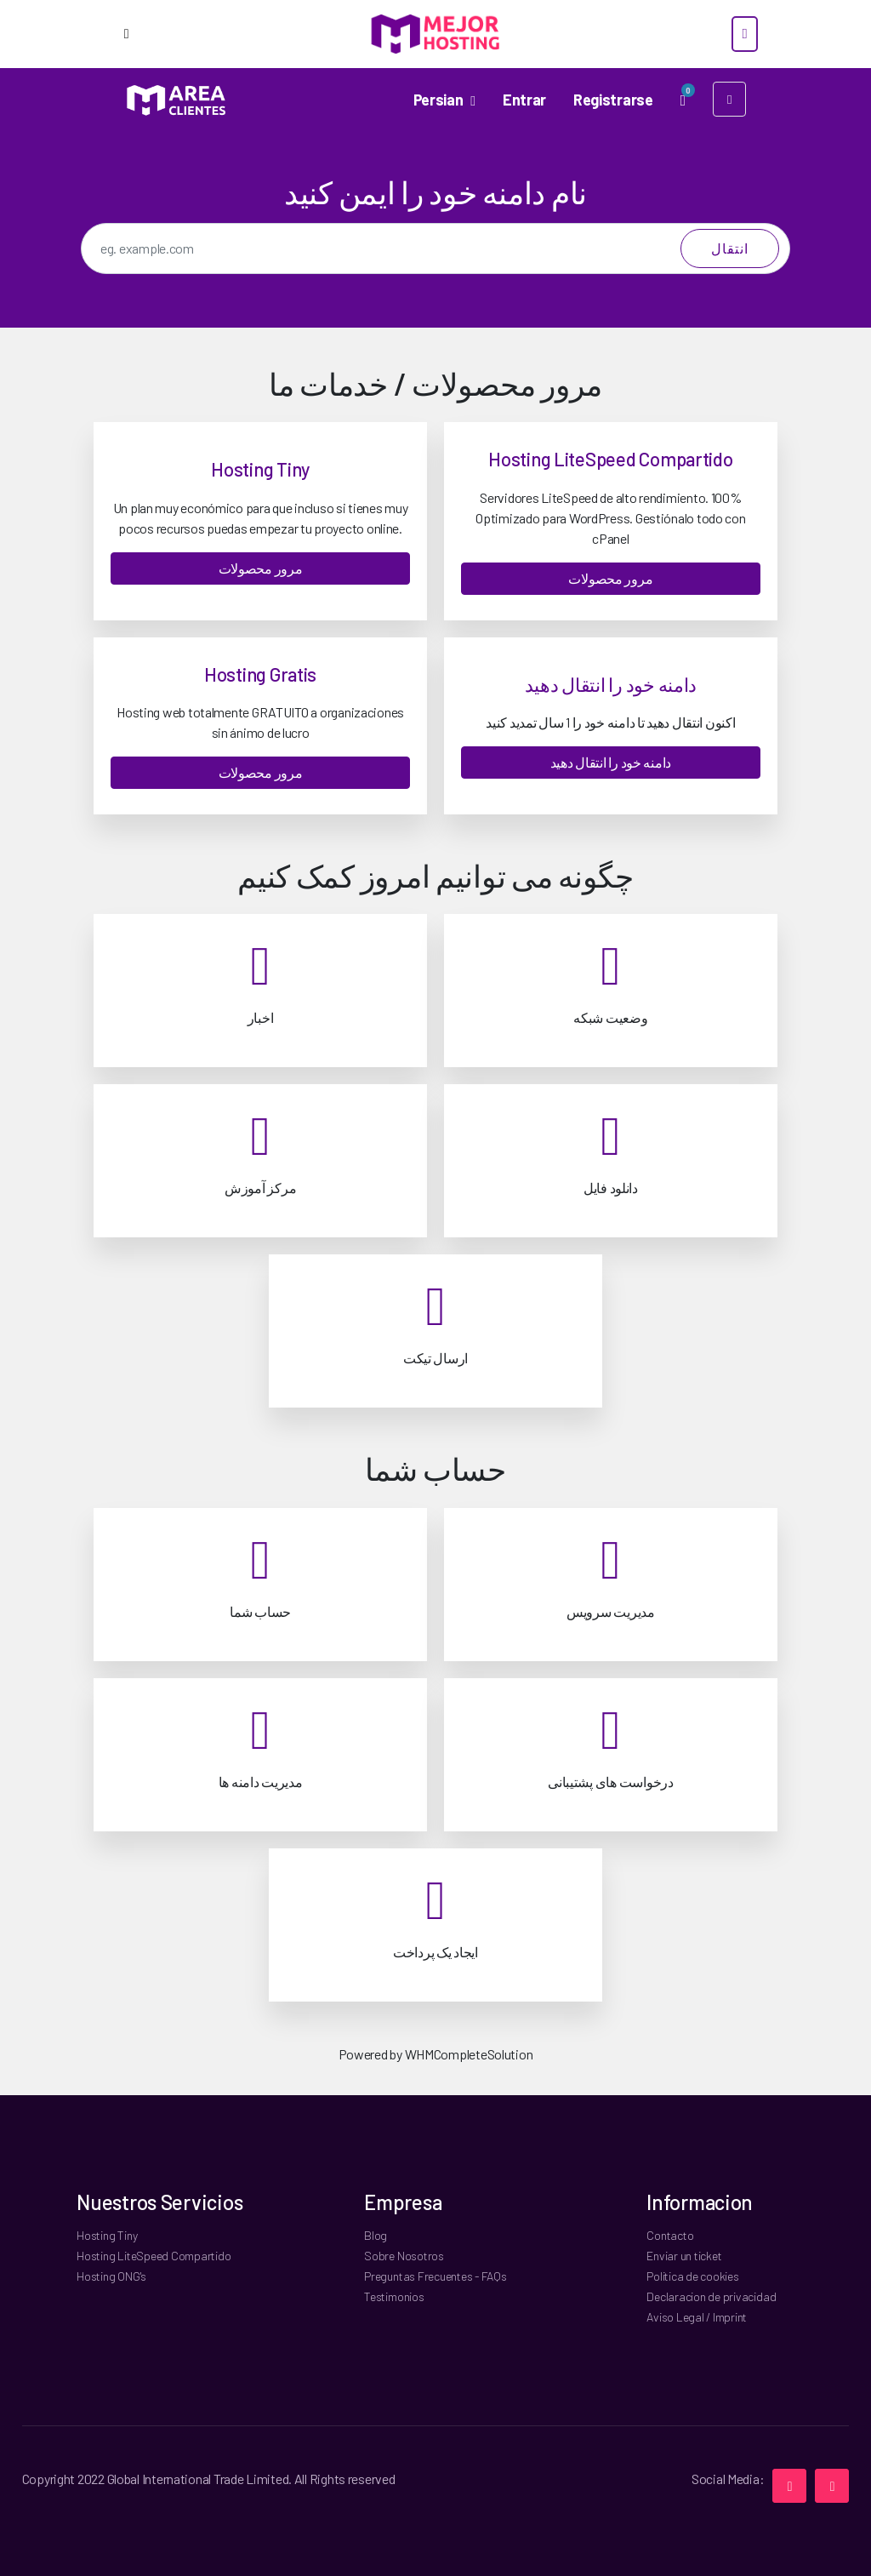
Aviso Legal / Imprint (696, 2317)
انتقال (730, 248)
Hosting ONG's (111, 2276)
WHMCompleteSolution (469, 2054)
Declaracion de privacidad (711, 2296)
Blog (375, 2235)
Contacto (669, 2235)
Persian (439, 98)
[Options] (125, 34)
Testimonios (394, 2296)
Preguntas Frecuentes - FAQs (435, 2276)
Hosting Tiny (107, 2235)
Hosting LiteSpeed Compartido (154, 2255)
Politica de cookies (692, 2276)
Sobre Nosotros (404, 2255)
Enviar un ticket (683, 2255)
